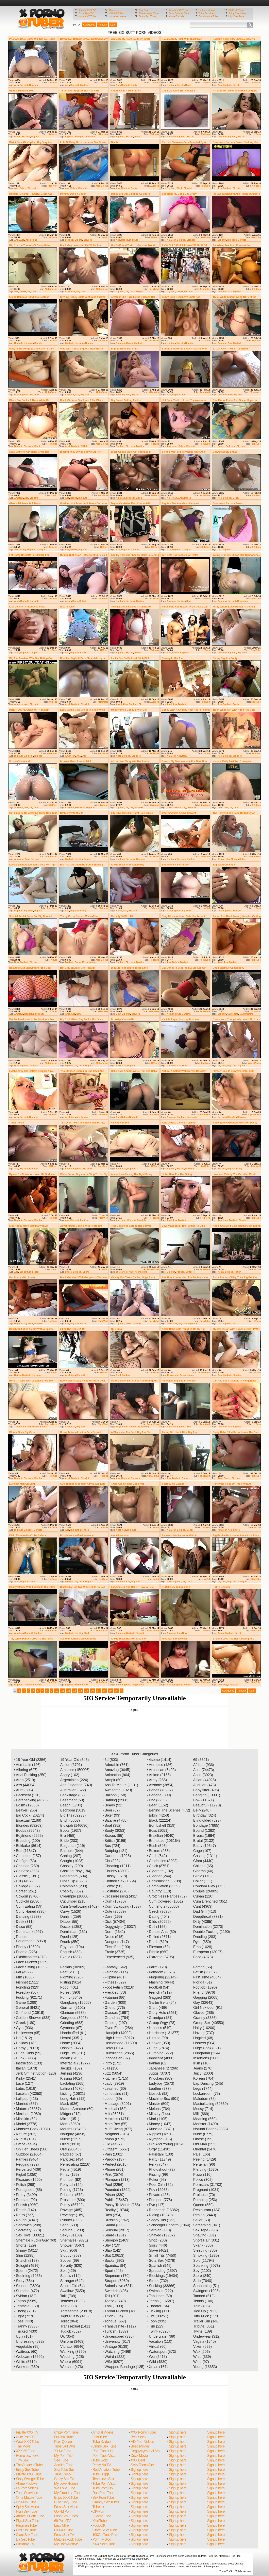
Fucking (22, 1997)
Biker (109, 1815)
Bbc (152, 1800)
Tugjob (65, 2331)
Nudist (21, 2139)
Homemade (114, 2043)
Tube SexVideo (206, 13)
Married (22, 2104)
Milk (196, 2114)
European (201, 1952)
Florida (198, 1982)
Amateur (171, 136)
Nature (21, 2134)
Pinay (64, 2175)
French (154, 1992)
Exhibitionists (26, 1957)
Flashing (156, 1982)
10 (56, 1690)
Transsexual (70, 2326)
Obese (198, 2139)
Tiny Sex (143, 10)
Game (21, 2002)
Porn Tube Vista (104, 2456)
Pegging (22, 2164)
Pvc (152, 2205)
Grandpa (156, 2018)
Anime (154, 1775)
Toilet (64, 2321)
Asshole (171, 601)
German (66, 2008)
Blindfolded (202, 1820)
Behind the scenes (165, 1810)
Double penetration (25, 1939)
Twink (153, 2331)
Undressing (25, 2341)
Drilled (154, 1937)
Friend (198, 1992)
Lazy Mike (61, 2525)
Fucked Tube (102, 2516)
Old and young (161, 2144)
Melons (155, 2109)
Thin (196, 2306)
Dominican (69, 1932)
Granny (199, 2018)
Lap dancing (203, 2083)
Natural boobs (204, 2129)
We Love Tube (64, 2488)
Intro (108, 2063)
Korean (199, 2078)
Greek (21, 2023)
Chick (153, 1866)
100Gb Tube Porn (105, 2535)
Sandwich (24, 2225)
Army (153, 1780)
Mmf (152, 2119)
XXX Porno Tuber (143, 2432)
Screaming (202, 2225)
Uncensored (114, 2336)
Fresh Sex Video (66, 2507)
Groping (111, 2023)
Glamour (67, 2013)
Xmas (153, 2367)
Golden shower (28, 2018)
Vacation (156, 2341)
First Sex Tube (26, 2530)
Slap (108, 2250)
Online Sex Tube (104, 2446)
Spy (196, 2271)
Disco (20, 1927)
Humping (156, 2053)
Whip (197, 2357)
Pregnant (200, 2190)
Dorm (109, 1932)
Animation (113, 1775)
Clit (18, 1881)
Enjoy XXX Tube (66, 2497)
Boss (153, 1830)
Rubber (66, 2220)
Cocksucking (159, 1881)
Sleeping (200, 2250)
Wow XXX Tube (87, 16)
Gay (196, 2002)
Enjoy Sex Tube (147, 16)
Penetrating (69, 2164)
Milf (107, 2114)
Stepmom (112, 2276)
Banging (200, 1795)
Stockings (157, 2276)
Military (155, 2114)
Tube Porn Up (103, 2488)
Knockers (156, 2078)
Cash (153, 1856)
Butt (184, 394)
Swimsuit (156, 2291)
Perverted (24, 2169)
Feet (64, 1972)
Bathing (111, 1800)
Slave (153, 2250)
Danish (66, 1916)
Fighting (66, 1977)
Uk (62, 2336)
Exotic (65, 1957)
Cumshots (90, 136)
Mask (64, 2104)
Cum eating (25, 1906)
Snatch (21, 2261)
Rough (21, 2220)
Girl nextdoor (204, 2008)
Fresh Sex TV (64, 2535)
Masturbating (89, 962)
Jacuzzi (66, 2068)
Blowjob (33, 85)
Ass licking (31, 240)
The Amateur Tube (149, 13)
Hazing (199, 2033)
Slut (108, 2255)
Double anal (159, 1932)
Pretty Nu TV (102, 2465)
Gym (20, 2028)
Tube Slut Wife (64, 2446)
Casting (199, 1856)
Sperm (21, 2271)
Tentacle (23, 2306)
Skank (198, 2245)
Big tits (84, 85)
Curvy (78, 962)
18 (104, 1690)
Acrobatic (23, 1765)
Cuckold (22, 1901)
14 (80, 1690)
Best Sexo (138, 2437)
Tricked (22, 2331)
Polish (21, 2185)
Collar (198, 1881)
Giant (153, 2008)
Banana (155, 1795)
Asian (68, 601)
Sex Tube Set (64, 2470)
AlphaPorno (102, 186)
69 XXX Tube (63, 2530)
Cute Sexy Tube (65, 2502)
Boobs (137, 652)
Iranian (154, 2063)
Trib (152, 2326)
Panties (84, 1220)
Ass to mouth (116, 1785)
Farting (199, 1967)
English (66, 1952)
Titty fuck (201, 2316)
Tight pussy (69, 2316)
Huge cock (202, 2048)
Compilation (158, 1886)
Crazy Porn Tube (66, 2432)
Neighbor (112, 2134)
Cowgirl (22, 1896)
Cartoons (112, 1856)
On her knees (27, 2149)
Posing (65, 2190)
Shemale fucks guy (32, 2240)
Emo (197, 1947)
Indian (65, 2058)
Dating (154, 1916)
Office (21, 2144)
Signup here (139, 2470)
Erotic (109, 1952)
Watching (112, 2352)
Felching (111, 1972)
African (234, 859)
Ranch (21, 2210)
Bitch (137, 136)
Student (22, 2286)
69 (195, 1760)
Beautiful (29, 1014)
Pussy (65, 2205)
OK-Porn (99, 2511)
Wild (152, 2362)
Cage (197, 1851)
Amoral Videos (103, 2432)
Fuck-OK (99, 2525)
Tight (20, 2316)
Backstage (68, 1795)
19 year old (33, 1426)
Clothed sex (114, 1881)
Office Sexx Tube (105, 2530)
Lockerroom (203, 2094)
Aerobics (156, 1765)
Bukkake (23, 1846)
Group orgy (158, 2023)
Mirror (65, 2119)
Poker (153, 2180)
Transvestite (114, 2326)
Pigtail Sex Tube (27, 2521)
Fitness (110, 1982)
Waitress (23, 2352)
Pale (197, 2154)
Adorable (112, 1765)
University (113, 2341)
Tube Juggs (101, 2474)
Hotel (109, 2048)
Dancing (186, 1014)
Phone (110, 2169)
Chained (23, 1866)
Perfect (110, 2164)
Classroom (69, 1876)
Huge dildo (25, 2053)
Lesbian (22, 2094)
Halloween (24, 2033)
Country (155, 1891)
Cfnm (197, 1861)
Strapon (111, 2281)
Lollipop (22, 2099)
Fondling (23, 1987)
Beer (108, 1810)
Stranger (67, 2281)
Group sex (202, 2023)
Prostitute (68, 2200)
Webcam (23, 2357)
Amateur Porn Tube (30, 2516)
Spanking (200, 2266)
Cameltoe (24, 1856)
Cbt (107, 1861)
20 (116, 1690)
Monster (199, 2124)
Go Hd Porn (62, 2511)
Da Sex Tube (25, 2539)
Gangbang (68, 2002)
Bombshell (157, 1825)
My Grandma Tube (67, 2493)
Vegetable (24, 2347)
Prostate (23, 2200)
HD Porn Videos (142, 2442)
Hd (18, 2038)
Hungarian (201, 2053)
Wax (196, 2352)
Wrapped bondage (120, 2367)
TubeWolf (52, 186)
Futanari (111, 1997)
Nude (197, 2134)
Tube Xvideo (102, 2442)
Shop (153, 2240)
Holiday (22, 2043)
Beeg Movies (140, 2446)
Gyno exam (114, 2028)
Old (107, 2144)
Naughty (67, 2134)
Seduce (66, 2230)
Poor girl (156, 2185)
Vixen (197, 2347)
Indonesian (113, 2058)
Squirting (23, 2276)
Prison (110, 2195)
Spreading (157, 2271)
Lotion (110, 2099)
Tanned (199, 2296)
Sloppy (65, 2255)
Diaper (65, 1922)
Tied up (199, 2311)
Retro (20, 2215)
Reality (110, 2210)
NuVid (105, 237)
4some (154, 1760)
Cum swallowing (73, 1906)
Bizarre (110, 1820)
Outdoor (22, 2154)
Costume (112, 1891)
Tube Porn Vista (104, 2483)
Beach (65, 1805)
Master (154, 2104)
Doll (152, 1927)
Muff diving (114, 2129)
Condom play (204, 1886)
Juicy (197, 2073)
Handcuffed (69, 2033)
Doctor (65, 1927)
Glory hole (157, 2013)
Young (198, 2367)
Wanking (67, 2352)
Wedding (67, 2357)
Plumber (67, 2180)
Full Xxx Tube (64, 2437)
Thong (21, 2311)
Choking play (71, 1871)
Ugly (19, 2336)
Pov (152, 2190)
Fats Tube (100, 2437)
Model (21, 2124)
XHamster (255, 82)
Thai (108, 2306)
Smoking (200, 2255)
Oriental (199, 2149)
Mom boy (112, 2124)
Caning (66, 1856)
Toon (153, 2321)
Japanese (157, 2068)
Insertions (201, 2058)
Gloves (199, 2013)
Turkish (110, 2331)
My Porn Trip (63, 2456)
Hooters (199, 2043)
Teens (154, 2301)
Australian (68, 1790)
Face (197, 1957)
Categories (89, 24)
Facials (66, 1967)
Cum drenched (205, 1901)
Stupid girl (68, 2286)
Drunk (65, 1942)
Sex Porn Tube (103, 2497)
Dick (188, 601)
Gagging (200, 1997)
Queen (198, 2205)
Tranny (21, 2326)
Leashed (112, 2088)
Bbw (16, 394)
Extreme (156, 1957)
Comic (110, 1886)
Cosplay (66, 1891)
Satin (64, 2225)
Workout (23, 2367)
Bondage (200, 1825)
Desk (20, 1922)
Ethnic (154, 1952)
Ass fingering (71, 1785)
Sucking (155, 2286)
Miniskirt (22, 2119)
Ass (16, 85)
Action (65, 1765)
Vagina (198, 2341)
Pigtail (21, 2175)
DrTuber (256, 340)
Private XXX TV (87, 10)
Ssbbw (65, 2276)
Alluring (22, 1770)
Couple (33, 652)
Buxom (154, 1851)
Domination (202, 1927)
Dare (109, 1916)
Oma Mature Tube (208, 16)
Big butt (23, 85)
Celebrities (157, 1861)
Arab (20, 1780)
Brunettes (242, 601)
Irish (196, 2063)
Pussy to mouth (118, 2205)
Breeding (23, 1841)
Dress (109, 1937)
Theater (155, 2306)
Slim (19, 2255)
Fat (18, 1972)
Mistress (111, 2119)
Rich (108, 2215)
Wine (197, 2362)
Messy (198, 2109)
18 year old (223, 859)
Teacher (66, 2301)
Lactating (67, 2083)
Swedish (111, 2291)
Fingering (156, 1977)
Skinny (21, 2250)
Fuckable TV (25, 2544)
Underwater (158, 2336)
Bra (63, 1836)
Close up (67, 1881)
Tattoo (21, 2301)
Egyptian (67, 1947)
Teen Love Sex (103, 2479)
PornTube (154, 289)
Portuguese (25, 2190)
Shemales (68, 2240)
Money (154, 2124)
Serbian (155, 2230)
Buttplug (111, 1851)
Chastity (66, 1866)
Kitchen (111, 2078)
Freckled (112, 1992)
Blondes (191, 240)
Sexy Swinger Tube (179, 13)
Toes (20, 2321)
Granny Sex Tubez (106, 2502)
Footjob (199, 1987)
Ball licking (143, 1426)
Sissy (153, 2245)
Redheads (157, 2210)
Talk (63, 2296)
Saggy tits (157, 2220)
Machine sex (159, 2099)
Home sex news (117, 16)
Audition (199, 1785)
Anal (16, 240)
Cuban (198, 1896)
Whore (65, 2362)
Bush (153, 1846)
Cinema (199, 1871)
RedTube (52, 82)
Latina (179, 291)
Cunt (197, 1906)
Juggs (154, 2073)
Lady (109, 2083)
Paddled (67, 2154)
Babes (22, 188)
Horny (21, 2048)
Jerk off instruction (31, 2073)
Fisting (65, 1982)
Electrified (113, 1947)
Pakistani (156, 2154)
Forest (65, 1992)
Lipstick (155, 2094)
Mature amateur (73, 2109)
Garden (111, 2002)
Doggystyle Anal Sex (145, 2451)
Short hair (201, 2240)
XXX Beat (138, 2460)
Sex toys (23, 2235)
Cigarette (156, 1871)
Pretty (21, 2195)
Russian (111, 2220)
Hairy (197, 2028)
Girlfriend (23, 2013)
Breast (198, 1836)
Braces (110, 1836)
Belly (197, 1810)
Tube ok (98, 2507)
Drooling (200, 1937)
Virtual (154, 2347)
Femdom (156, 1972)
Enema (22, 1952)
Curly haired (26, 1911)
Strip (197, 2281)
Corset (21, 1891)
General (22, 2008)
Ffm (19, 1977)
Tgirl (63, 2306)
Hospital (66, 2048)
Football (155, 1987)
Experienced (115, 1957)
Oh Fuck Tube (235, 10)
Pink (108, 2175)
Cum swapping (117, 1906)
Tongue (111, 2321)
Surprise (23, 2291)
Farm (153, 1967)
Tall (107, 2296)
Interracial (68, 2063)
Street (154, 2281)
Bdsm (17, 136)
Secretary (24, 2230)
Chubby (111, 1871)
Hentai (65, 2038)
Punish (21, 2205)
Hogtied (199, 2038)
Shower (66, 2245)
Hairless (155, 2028)
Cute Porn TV (86, 13)
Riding (154, 2215)
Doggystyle (138, 1684)
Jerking (66, 2073)
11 (62, 1690)
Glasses (111, 2013)
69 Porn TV (62, 2521)
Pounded (112, 2190)
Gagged (155, 1997)
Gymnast (67, 2028)
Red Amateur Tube (106, 2470)
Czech (154, 1911)
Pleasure (23, 2180)
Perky (153, 2164)
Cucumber (68, 1901)
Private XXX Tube (178, 10)
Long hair (68, 2099)
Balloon (111, 1795)
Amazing (18, 859)
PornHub (212, 2556)
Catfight (22, 1861)
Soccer (66, 2261)
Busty (239, 1168)
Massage (112, 2104)
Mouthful (67, 2129)
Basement (68, 1800)
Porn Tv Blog (102, 2539)
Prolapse (200, 2195)
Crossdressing (116, 1896)
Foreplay (23, 1992)
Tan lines (157, 2296)
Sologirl (22, 2266)
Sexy (64, 2235)
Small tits (157, 2255)
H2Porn (257, 134)
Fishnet (22, 1982)
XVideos (103, 82)
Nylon (109, 2139)
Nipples (155, 2134)
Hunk (20, 2058)
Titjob (109, 2316)
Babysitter (201, 1790)
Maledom (200, 2099)
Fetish (238, 1272)
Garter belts (158, 2002)
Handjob (111, 2033)
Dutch (153, 1942)
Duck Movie (139, 2456)
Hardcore (156, 2033)
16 (92, 1690)
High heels (113, 2038)
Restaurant (202, 2210)
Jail (107, 2068)
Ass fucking (141, 1272)
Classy (110, 1876)
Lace (20, 2083)
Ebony (21, 1947)
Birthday (200, 1815)
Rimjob (199, 2215)
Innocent (156, 2058)
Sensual (111, 2230)
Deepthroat (202, 1916)
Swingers (200, 2291)
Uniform (66, 2341)
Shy (108, 2245)
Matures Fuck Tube (68, 2539)
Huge (153, 2048)
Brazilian (156, 1836)
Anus (197, 1775)
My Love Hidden (66, 2483)
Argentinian (69, 1780)
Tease (109, 2301)
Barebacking (26, 1800)
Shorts (21, 2245)
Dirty (197, 1922)
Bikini (84, 446)
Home (65, 2043)
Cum (108, 1901)
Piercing (199, 2169)
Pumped (156, 2200)
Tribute (198, 2326)
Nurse (65, 2139)
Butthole (67, 1851)
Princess (67, 2195)
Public (110, 2200)
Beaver (22, 1810)
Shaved (155, 2235)
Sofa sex (156, 2261)
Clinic (197, 1876)
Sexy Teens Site (142, 2465)
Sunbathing (202, 2286)
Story (20, 2281)
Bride (64, 1841)
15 (86, 1690)
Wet (152, 2357)
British (110, 1841)
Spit (63, 2271)
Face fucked (26, 1962)
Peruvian (200, 2164)
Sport (109, 2271)
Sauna (110, 2225)
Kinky (20, 2078)
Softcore (190, 1272)
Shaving (199, 2235)
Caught (66, 1861)
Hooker (187, 1684)
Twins (198, 2331)
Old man (200, 2144)
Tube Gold (100, 2460)
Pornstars (201, 2185)
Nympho (156, 2139)
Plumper (111, 2180)
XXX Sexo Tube (104, 2544)
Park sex (67, 2159)
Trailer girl (201, 2321)
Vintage (111, 2347)
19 (110, 1690)
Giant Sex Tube (27, 2535)
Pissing (155, 2175)
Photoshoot (158, 2169)
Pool (108, 2185)
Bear (153, 1805)
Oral (63, 2149)
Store (197, 2276)
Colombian (69, 1886)
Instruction (24, 2063)
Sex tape (200, 2230)
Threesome (69, 2311)
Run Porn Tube (103, 2493)
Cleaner (155, 1876)
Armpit (110, 1780)
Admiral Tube (63, 2465)
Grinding (67, 2023)
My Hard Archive (66, 2544)
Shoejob (111, 2240)
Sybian (21, 2296)
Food (64, 1987)
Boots (65, 1830)
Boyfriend (192, 1117)
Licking (66, 2094)
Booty (134, 85)
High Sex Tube (236, 16)
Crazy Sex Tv (64, 2479)
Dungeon (112, 1942)
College (22, 1886)
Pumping (200, 2200)
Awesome (172, 446)
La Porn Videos (206, 10)
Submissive (114, 2286)
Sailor (198, 2220)
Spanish (155, 2266)
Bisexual (23, 1820)
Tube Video (62, 2474)
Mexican (188, 291)
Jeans (198, 2068)
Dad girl (200, 1911)
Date (112, 24)
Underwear (202, 2336)
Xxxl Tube (100, 2521)
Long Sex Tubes (66, 2516)
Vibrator (66, 2347)
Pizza (197, 2175)
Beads (110, 1805)
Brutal (198, 1841)
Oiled (64, 2144)
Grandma (112, 2018)
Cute (108, 1911)
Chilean (199, 1866)
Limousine (113, 2094)
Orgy (153, 2149)
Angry (65, 1775)
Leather (155, 2088)
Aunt (19, 1790)
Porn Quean (63, 2442)
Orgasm (111, 2149)
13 (74, 1690)
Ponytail (66, 2185)
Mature (21, 2109)
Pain (108, 2154)
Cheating (112, 1866)
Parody (110, 2159)
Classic (22, 1876)
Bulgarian (68, 1846)
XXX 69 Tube (116, 13)
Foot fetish (114, 1987)
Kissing (66, 2078)
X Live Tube (62, 2451)
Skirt (64, 2250)
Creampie (68, 1896)
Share (109, 2235)
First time (201, 1977)
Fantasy (111, 1967)
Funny (65, 1997)
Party (153, 2159)
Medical (111, 2109)
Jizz (108, 2073)
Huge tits (68, 2053)
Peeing (199, 2159)
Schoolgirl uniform (164, 2225)
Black (188, 85)
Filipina (110, 1977)
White (20, 2362)
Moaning (200, 2119)
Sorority (66, 2266)
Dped (64, 1937)
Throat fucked (116, 2311)
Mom (64, 2124)
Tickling (155, 2311)
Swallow (67, 2291)
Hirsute (155, 2038)
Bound (198, 1830)
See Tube (61, 2460)
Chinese (22, 1871)
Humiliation (114, 2053)
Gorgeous (68, 2018)
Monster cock (27, 2129)
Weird (109, 2357)
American (172, 498)
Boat (108, 1825)
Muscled (156, 2129)
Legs (197, 2088)
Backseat (23, 1795)
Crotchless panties (164, 1896)
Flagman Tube (26, 2525)
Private (154, 2195)
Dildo (33, 1581)
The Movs (114, 10)
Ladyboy (156, 2083)
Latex (20, 2088)
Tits (152, 2316)
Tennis (198, 2301)
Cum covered (160, 1901)
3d (107, 1760)
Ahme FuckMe (176, 16)
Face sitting (25, 1967)
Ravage (66, 2210)
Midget (65, 2114)
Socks (110, 2261)
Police (198, 2180)
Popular (103, 24)
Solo (197, 2261)
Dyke (197, 1942)
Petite (65, 2169)
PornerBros (255, 856)
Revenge (67, 2215)
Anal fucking (179, 807)
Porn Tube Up (103, 2451)
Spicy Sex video (237, 13)
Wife (108, 2362)
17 (98, 1690)
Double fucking (206, 1932)
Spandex (112, 2266)
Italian (21, 2068)
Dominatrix (24, 1932)
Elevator (155, 1947)
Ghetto (110, 2008)
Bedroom (230, 446)
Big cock (232, 240)
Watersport (158, 2352)
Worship (67, 2367)
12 (68, 1690)
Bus (108, 1846)
